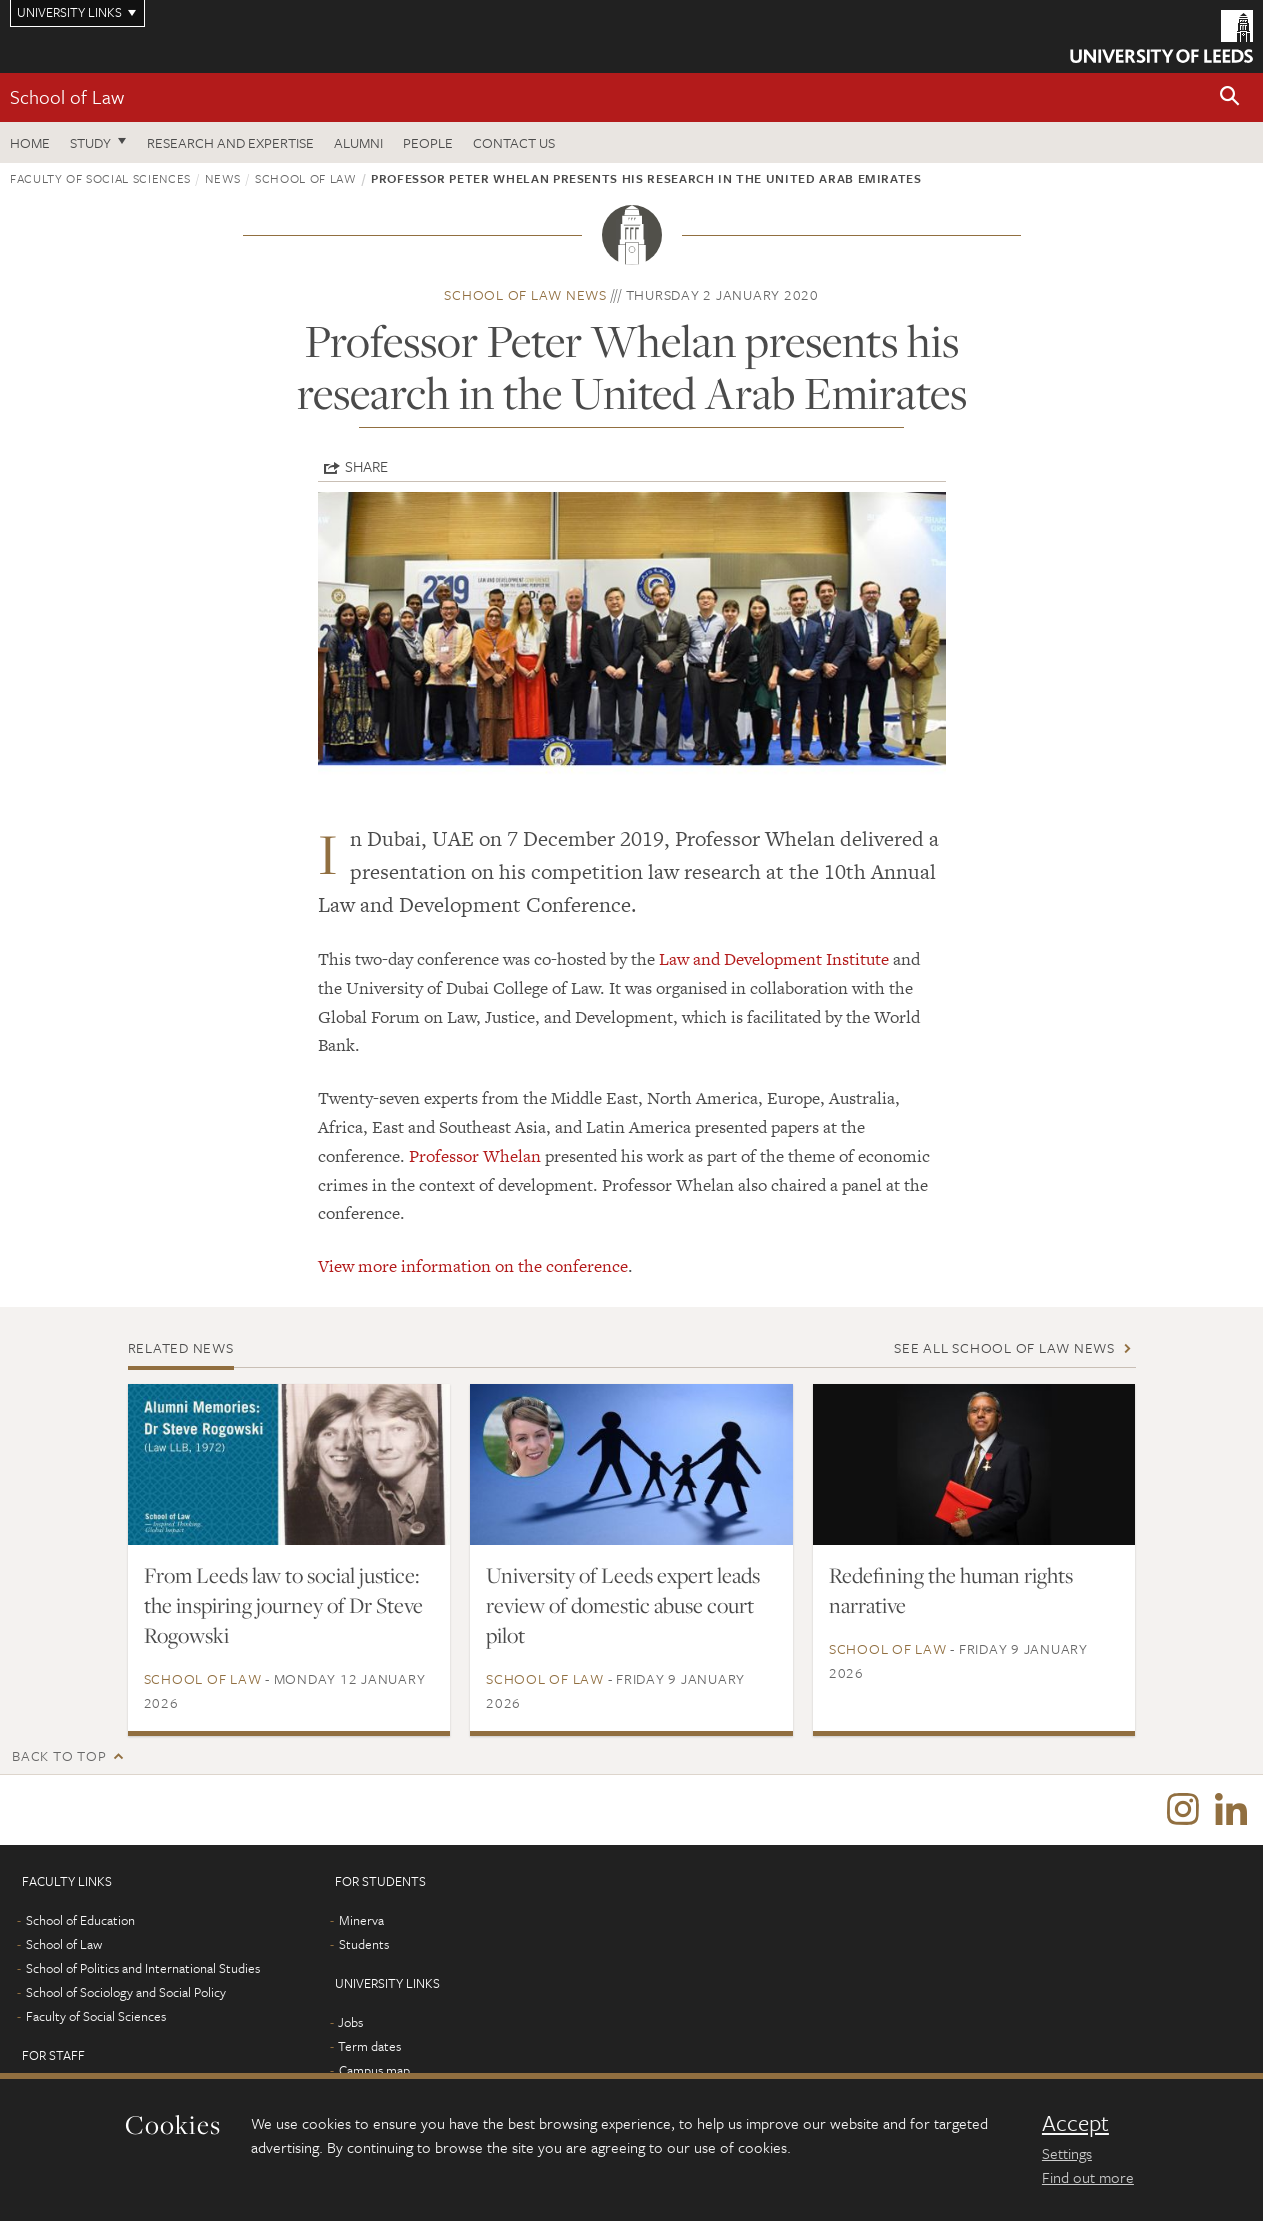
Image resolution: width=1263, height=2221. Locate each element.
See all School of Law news (1004, 1347)
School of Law (67, 96)
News (223, 178)
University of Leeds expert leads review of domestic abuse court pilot (623, 1605)
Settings (1067, 2153)
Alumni (358, 142)
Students (364, 1944)
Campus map (374, 2070)
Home (30, 142)
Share (366, 466)
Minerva (361, 1920)
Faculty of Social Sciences (100, 178)
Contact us (514, 142)
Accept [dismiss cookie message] (1075, 2123)
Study (90, 142)
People (428, 142)
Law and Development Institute (774, 959)
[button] (1230, 97)
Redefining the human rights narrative (951, 1590)
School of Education (80, 1920)
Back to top (59, 1755)
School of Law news (525, 294)
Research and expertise (230, 142)
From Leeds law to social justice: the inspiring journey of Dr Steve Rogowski (283, 1605)
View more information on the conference (473, 1266)
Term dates (369, 2046)
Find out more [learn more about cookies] (1088, 2177)
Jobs (350, 2022)
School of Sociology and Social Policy (126, 1992)
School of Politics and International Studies (143, 1968)
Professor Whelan (475, 1156)
